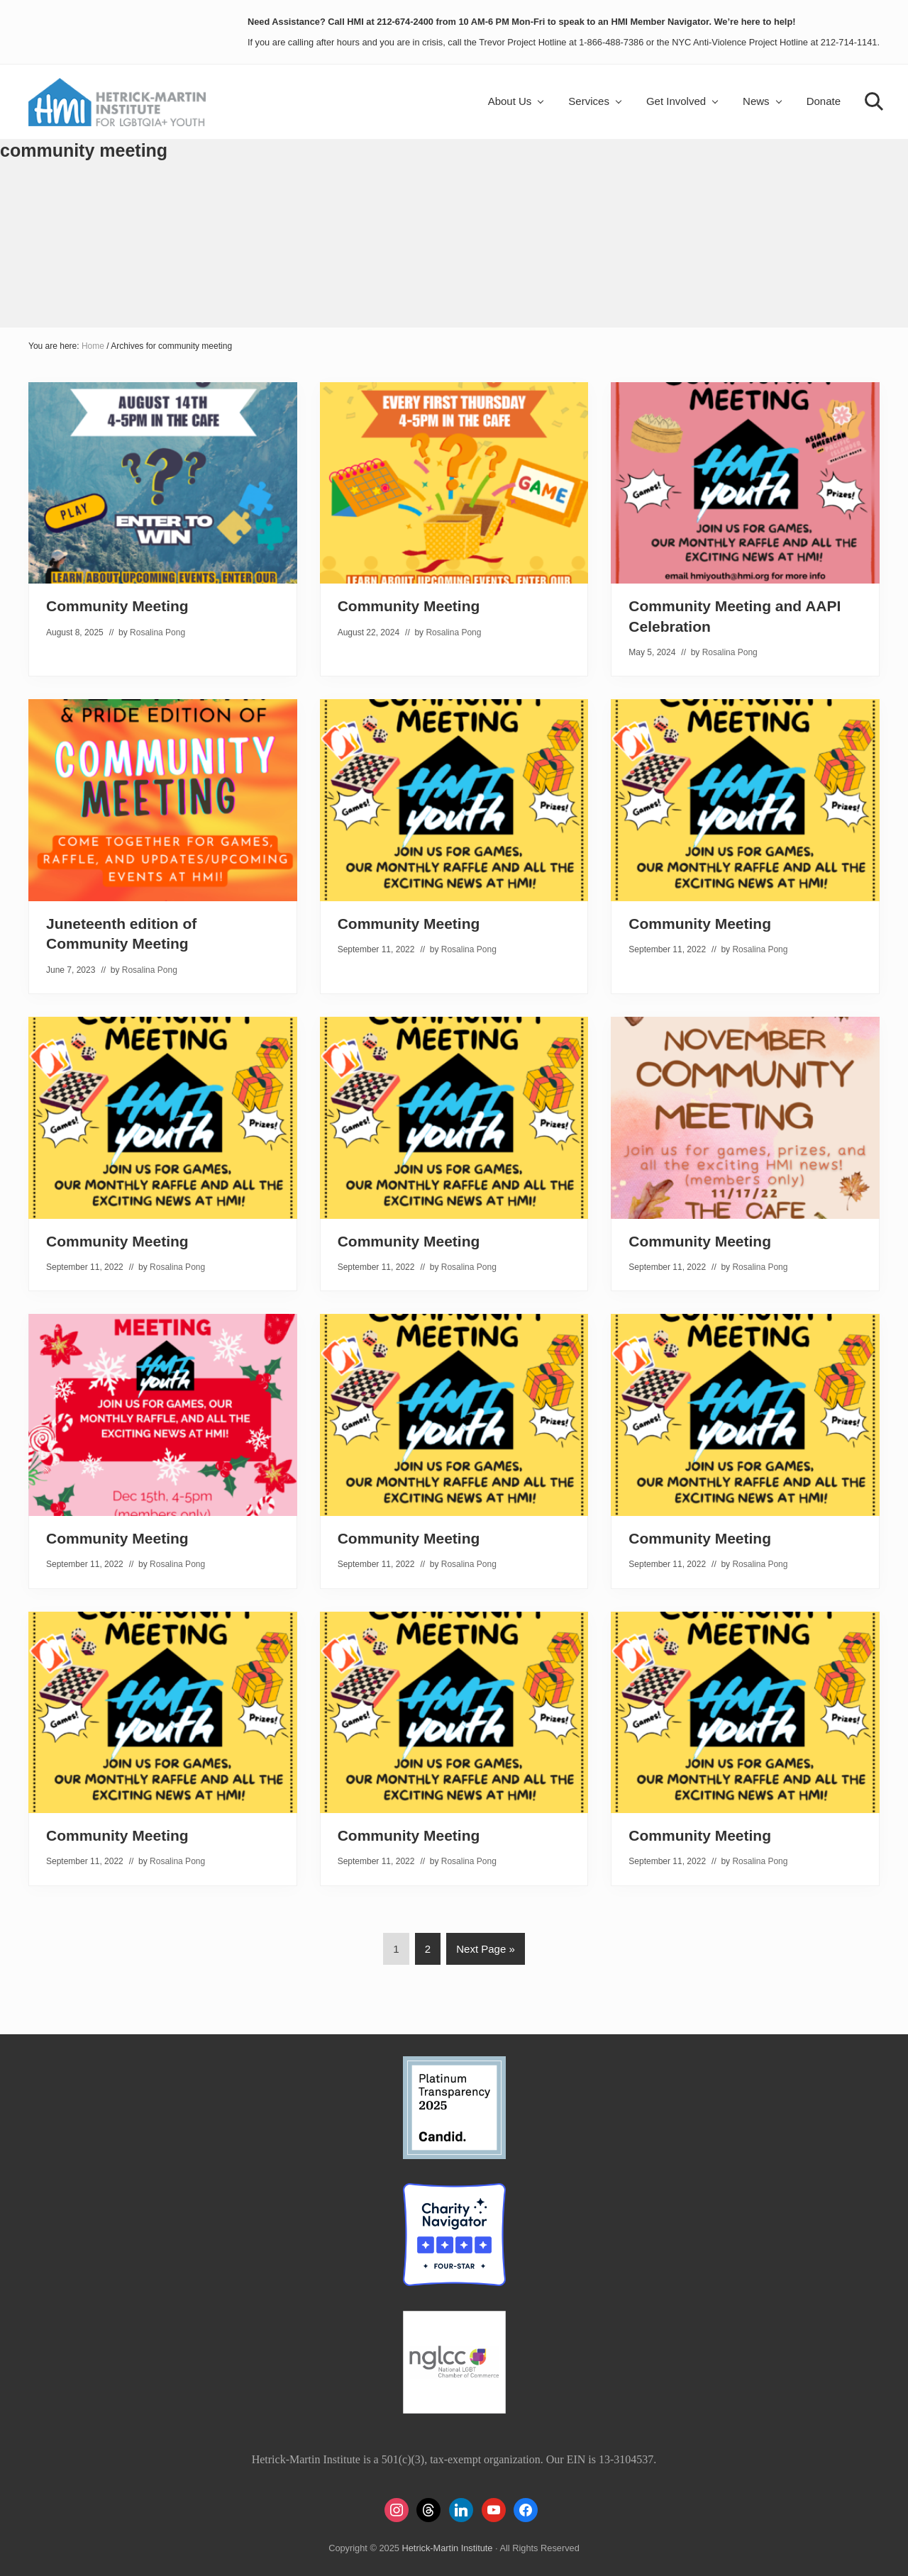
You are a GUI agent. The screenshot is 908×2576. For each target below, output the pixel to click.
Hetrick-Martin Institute (447, 2548)
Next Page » (485, 1951)
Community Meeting (117, 606)
